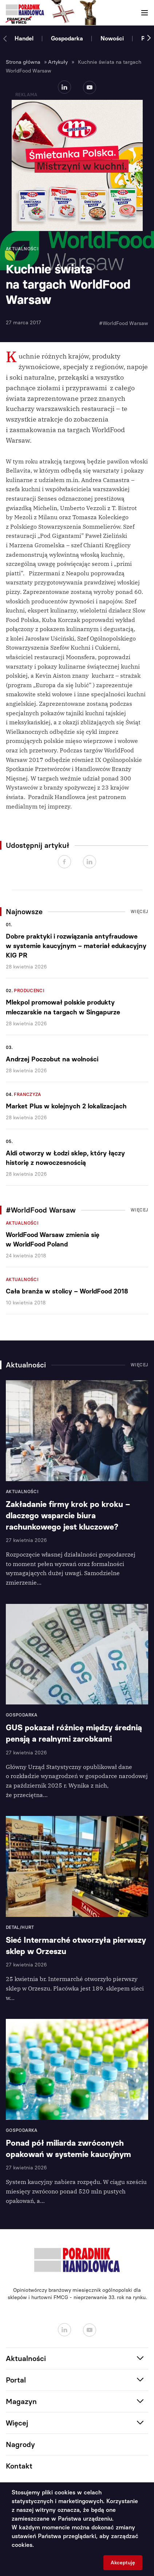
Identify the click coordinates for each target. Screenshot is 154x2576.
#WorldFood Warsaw (123, 323)
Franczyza (27, 1094)
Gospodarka (67, 38)
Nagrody (20, 2444)
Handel (24, 38)
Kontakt (19, 2466)
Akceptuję (123, 2563)
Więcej (139, 911)
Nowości (112, 38)
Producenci (29, 990)
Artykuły (58, 62)
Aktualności (22, 1223)
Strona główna (23, 62)
